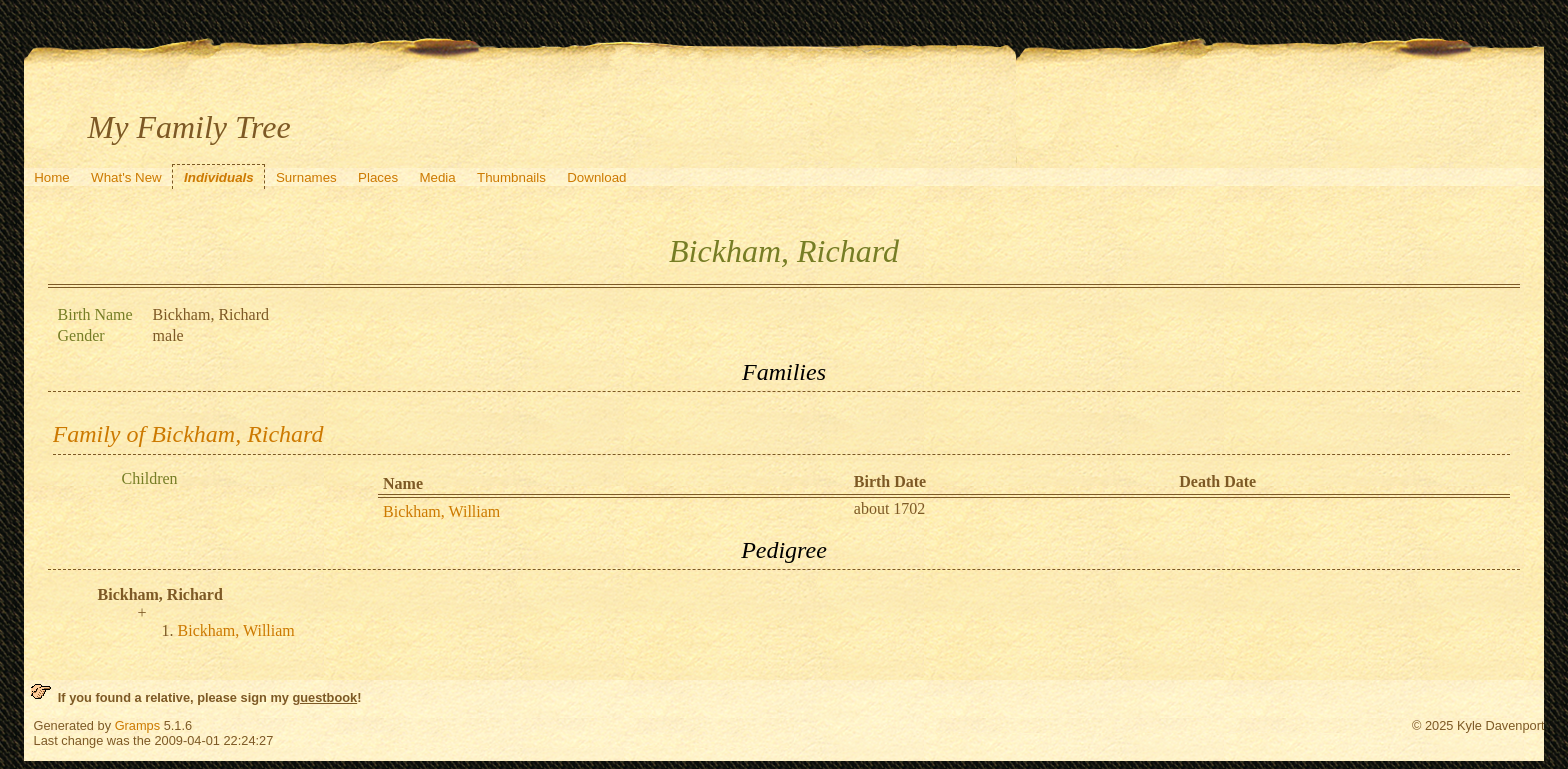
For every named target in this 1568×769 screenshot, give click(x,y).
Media (437, 177)
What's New (126, 177)
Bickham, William (441, 511)
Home (52, 177)
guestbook (324, 697)
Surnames (306, 177)
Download (596, 177)
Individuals (219, 177)
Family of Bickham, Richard (188, 434)
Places (378, 177)
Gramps (138, 725)
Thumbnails (511, 177)
